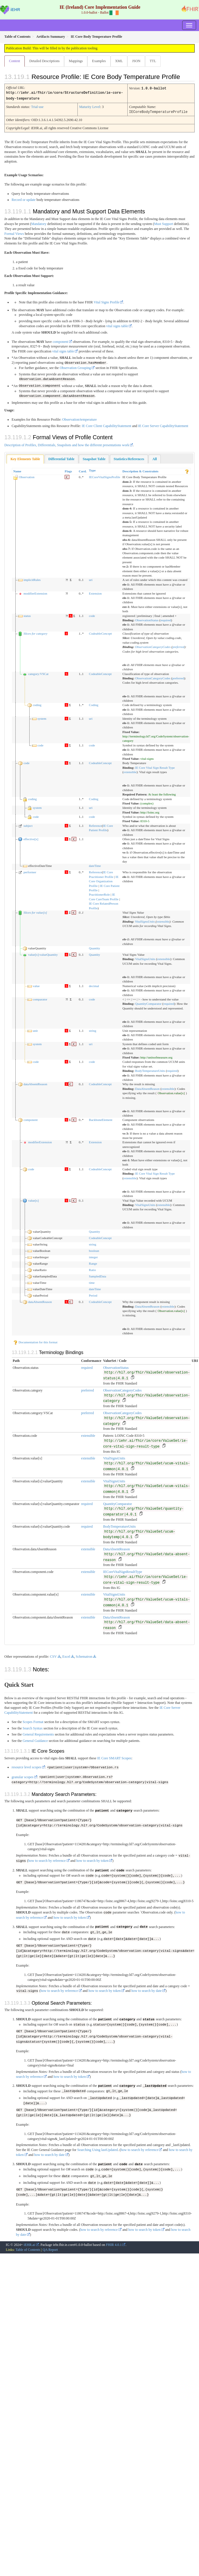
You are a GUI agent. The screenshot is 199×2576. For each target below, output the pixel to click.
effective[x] (30, 838)
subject (27, 824)
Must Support (163, 223)
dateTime (95, 864)
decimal (94, 985)
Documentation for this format (35, 1341)
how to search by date (146, 1988)
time (92, 1281)
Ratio (92, 1268)
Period (93, 1294)
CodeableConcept (100, 632)
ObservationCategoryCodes (153, 645)
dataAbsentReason (35, 1083)
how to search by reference (47, 1859)
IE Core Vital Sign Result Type (155, 766)
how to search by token (92, 1859)
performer (29, 871)
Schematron (84, 1655)
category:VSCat (38, 672)
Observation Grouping (75, 367)
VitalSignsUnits (145, 920)
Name (17, 470)
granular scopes (22, 1776)
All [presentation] (154, 458)
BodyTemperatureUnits (150, 1069)
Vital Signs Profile (107, 301)
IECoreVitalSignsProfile (104, 476)
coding (37, 703)
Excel (66, 1655)
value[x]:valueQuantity (43, 953)
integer (93, 1256)
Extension (95, 592)
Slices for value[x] (35, 911)
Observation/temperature (79, 418)
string (92, 1029)
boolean (94, 1249)
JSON (136, 61)
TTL (153, 61)
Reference (95, 824)
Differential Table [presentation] (61, 458)
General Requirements (38, 1733)
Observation (27, 476)
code (92, 614)
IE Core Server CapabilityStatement (163, 425)
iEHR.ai (29, 2240)
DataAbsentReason (147, 1087)
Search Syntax (33, 1727)
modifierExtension (35, 592)
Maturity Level (89, 106)
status (27, 614)
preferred (178, 645)
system (41, 717)
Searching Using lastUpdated (97, 2146)
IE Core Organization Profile (104, 880)
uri (91, 578)
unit (35, 1029)
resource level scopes (26, 1766)
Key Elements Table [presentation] (25, 458)
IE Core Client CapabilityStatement (106, 425)
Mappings (76, 61)
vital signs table (117, 325)
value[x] (33, 1199)
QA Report (50, 2245)
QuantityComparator (148, 1002)
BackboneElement (101, 1118)
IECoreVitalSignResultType (122, 1571)
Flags (68, 470)
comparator (40, 998)
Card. (82, 470)
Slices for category (35, 632)
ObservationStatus (147, 619)
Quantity (94, 947)
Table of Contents (27, 2245)
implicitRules (32, 578)
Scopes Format (33, 1721)
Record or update (24, 199)
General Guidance (35, 1740)
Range (93, 1262)
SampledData (97, 1275)
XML (119, 61)
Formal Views (14, 233)
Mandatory (38, 223)
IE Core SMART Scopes (114, 1757)
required (165, 619)
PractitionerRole (99, 893)
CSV (53, 1655)
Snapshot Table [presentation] (94, 458)
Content (14, 61)
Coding (93, 703)
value (36, 985)
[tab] (25, 457)
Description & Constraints (140, 470)
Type (92, 469)
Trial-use (37, 106)
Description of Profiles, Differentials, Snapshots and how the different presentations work (66, 444)
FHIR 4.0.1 (114, 2240)
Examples (99, 61)
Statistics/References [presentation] (129, 458)
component (60, 341)
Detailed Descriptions (44, 61)
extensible (130, 771)
